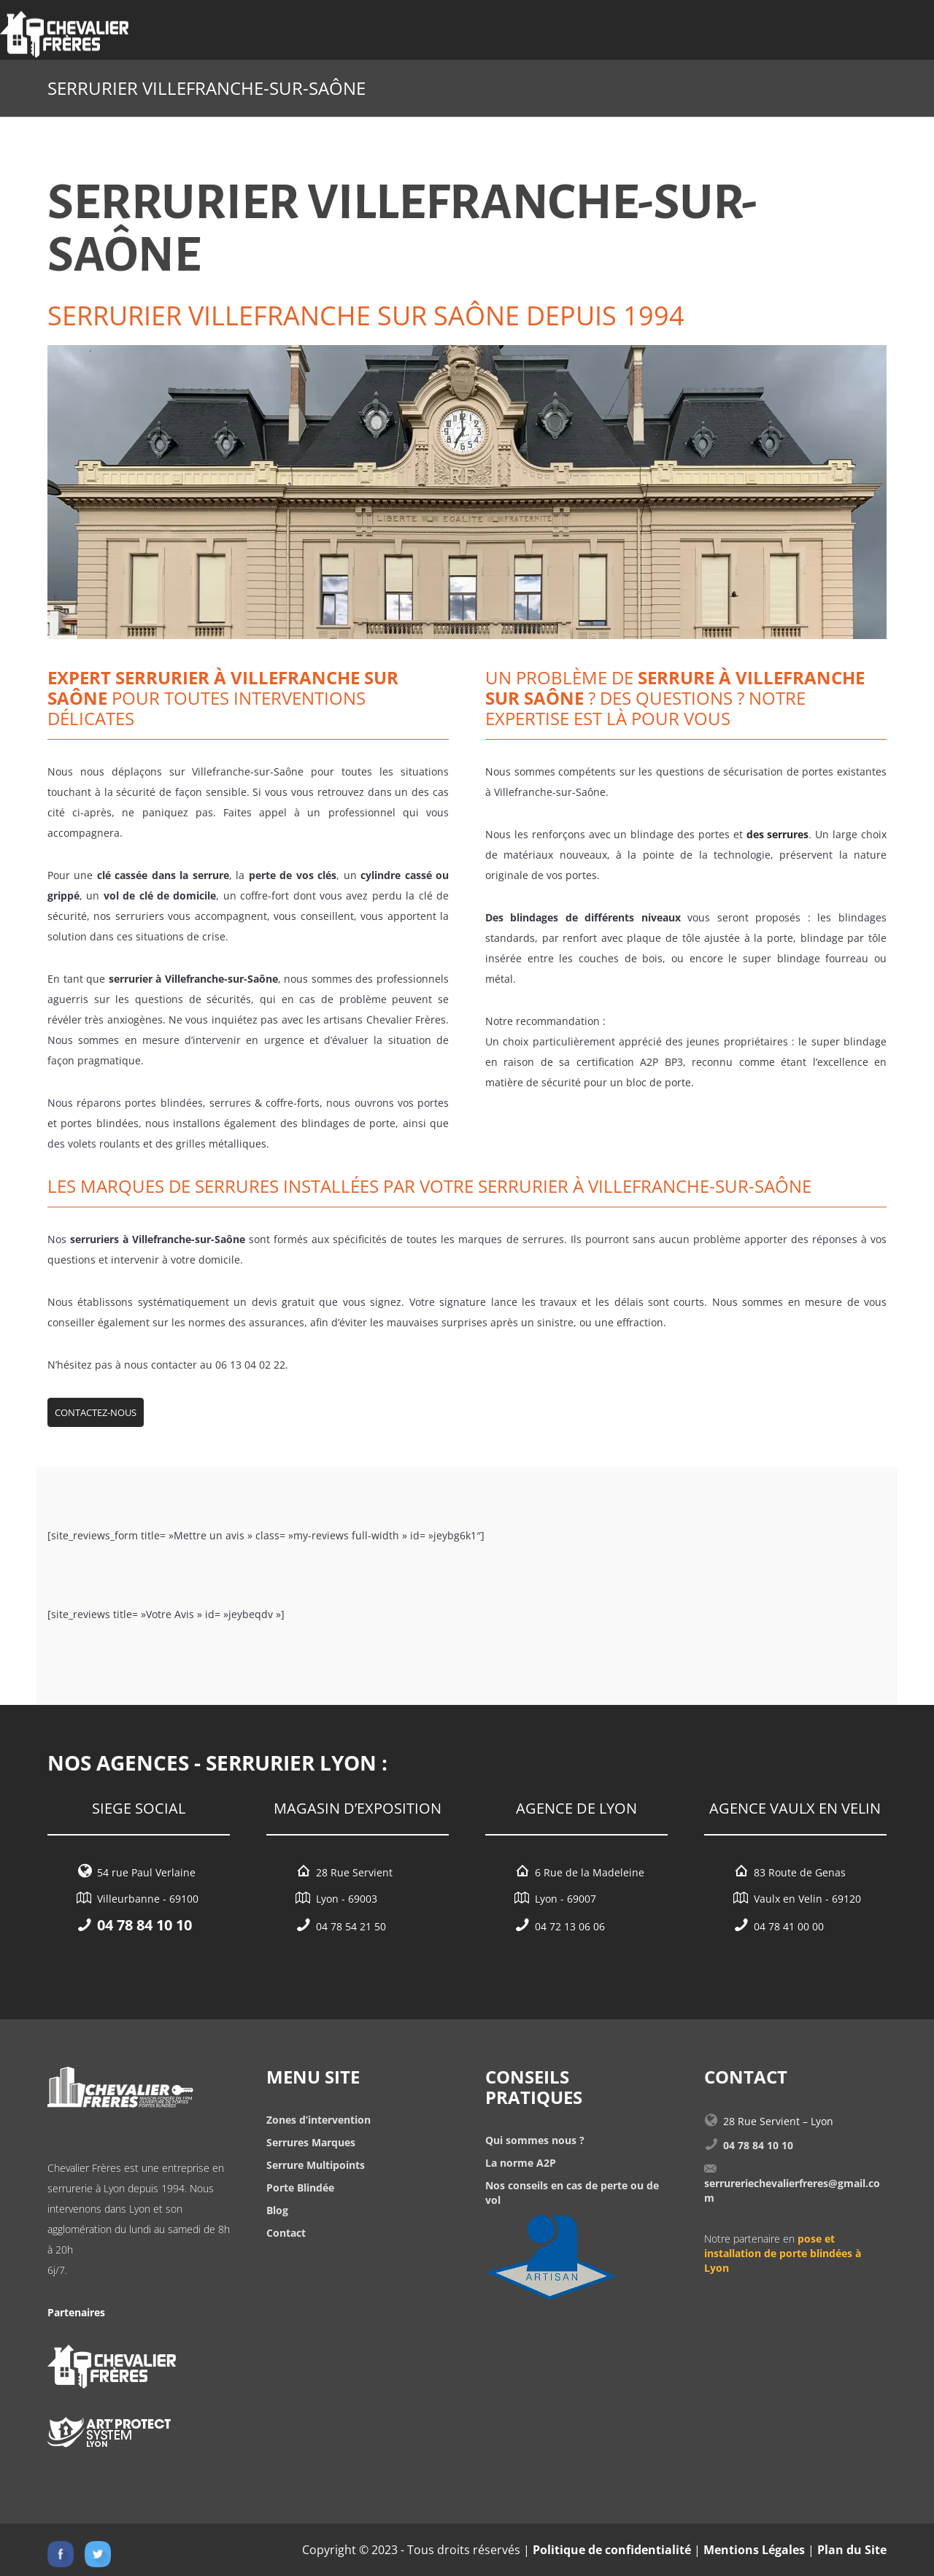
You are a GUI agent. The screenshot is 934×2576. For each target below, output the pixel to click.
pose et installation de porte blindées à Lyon (782, 2253)
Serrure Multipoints (315, 2165)
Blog (277, 2210)
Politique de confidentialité (612, 2550)
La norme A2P (520, 2163)
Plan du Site (852, 2550)
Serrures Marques (310, 2142)
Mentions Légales (754, 2550)
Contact (286, 2233)
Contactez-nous (95, 1412)
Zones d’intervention (318, 2120)
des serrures (777, 834)
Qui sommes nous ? (534, 2140)
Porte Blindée (300, 2187)
